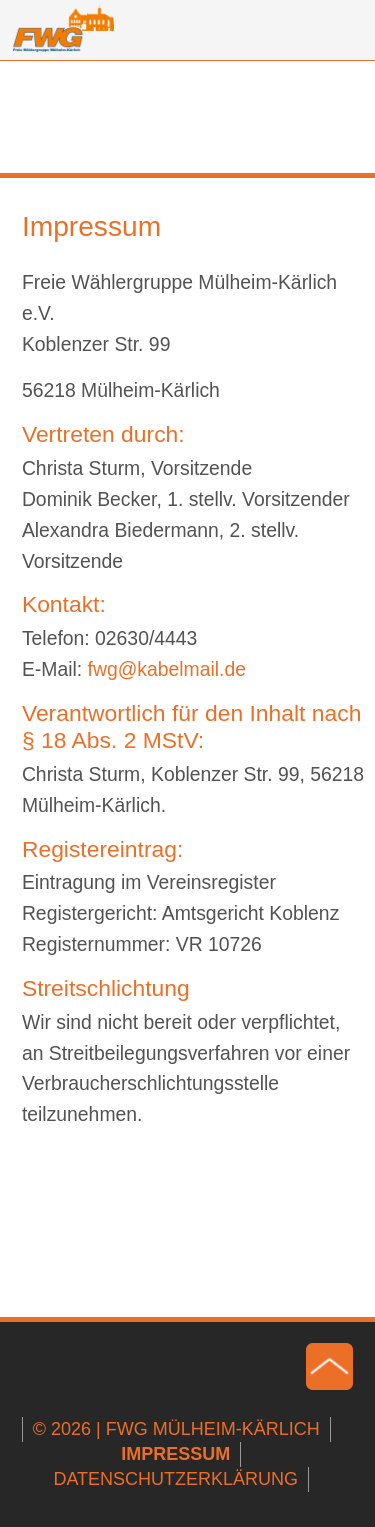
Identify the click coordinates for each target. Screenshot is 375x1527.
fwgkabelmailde (167, 669)
